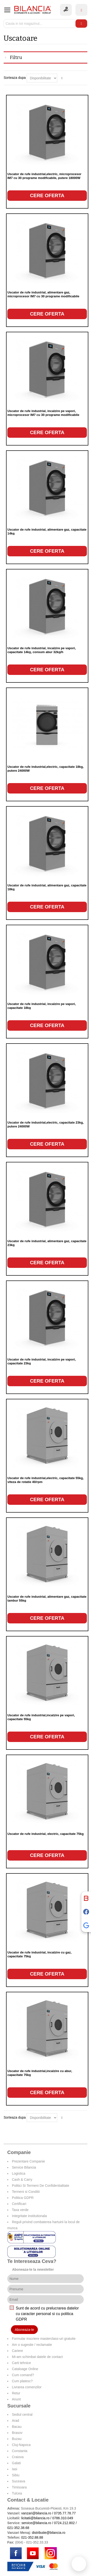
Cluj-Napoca (21, 2445)
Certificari (19, 2204)
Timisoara (19, 2487)
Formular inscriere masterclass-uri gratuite (43, 2339)
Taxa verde (20, 2210)
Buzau (17, 2439)
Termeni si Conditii (26, 2192)
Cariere (17, 2351)
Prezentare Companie (28, 2161)
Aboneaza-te (24, 2330)
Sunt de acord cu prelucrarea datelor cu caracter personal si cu (47, 2313)
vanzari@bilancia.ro (36, 2513)
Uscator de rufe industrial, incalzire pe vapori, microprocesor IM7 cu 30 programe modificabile (43, 413)
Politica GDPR (22, 2198)
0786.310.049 (62, 2518)
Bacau (17, 2427)
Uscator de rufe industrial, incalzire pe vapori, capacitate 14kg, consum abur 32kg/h (41, 650)
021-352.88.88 (32, 2537)
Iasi (14, 2469)
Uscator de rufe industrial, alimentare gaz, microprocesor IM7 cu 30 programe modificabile (43, 294)
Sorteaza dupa (15, 78)
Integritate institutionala (29, 2216)
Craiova (18, 2457)
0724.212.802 (64, 2523)
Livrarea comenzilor (26, 2387)
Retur (16, 2393)
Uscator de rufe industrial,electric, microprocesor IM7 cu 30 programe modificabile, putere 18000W (44, 176)
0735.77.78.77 (65, 2513)
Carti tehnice (21, 2363)
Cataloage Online (25, 2369)
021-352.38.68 (18, 2528)
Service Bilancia (24, 2167)
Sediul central (22, 2414)
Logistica (18, 2173)
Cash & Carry (22, 2179)
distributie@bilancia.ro (48, 2533)
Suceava (18, 2481)
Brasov (17, 2433)
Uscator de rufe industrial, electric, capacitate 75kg (45, 1834)
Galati (16, 2463)
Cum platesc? (22, 2381)
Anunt (16, 2399)
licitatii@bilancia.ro (35, 2518)
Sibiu (15, 2475)
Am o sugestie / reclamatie (32, 2345)
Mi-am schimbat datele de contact (37, 2357)
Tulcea (17, 2493)
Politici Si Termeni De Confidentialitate (40, 2185)
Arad (15, 2420)
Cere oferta (47, 195)
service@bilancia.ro (36, 2523)
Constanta (19, 2451)
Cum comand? (23, 2375)
